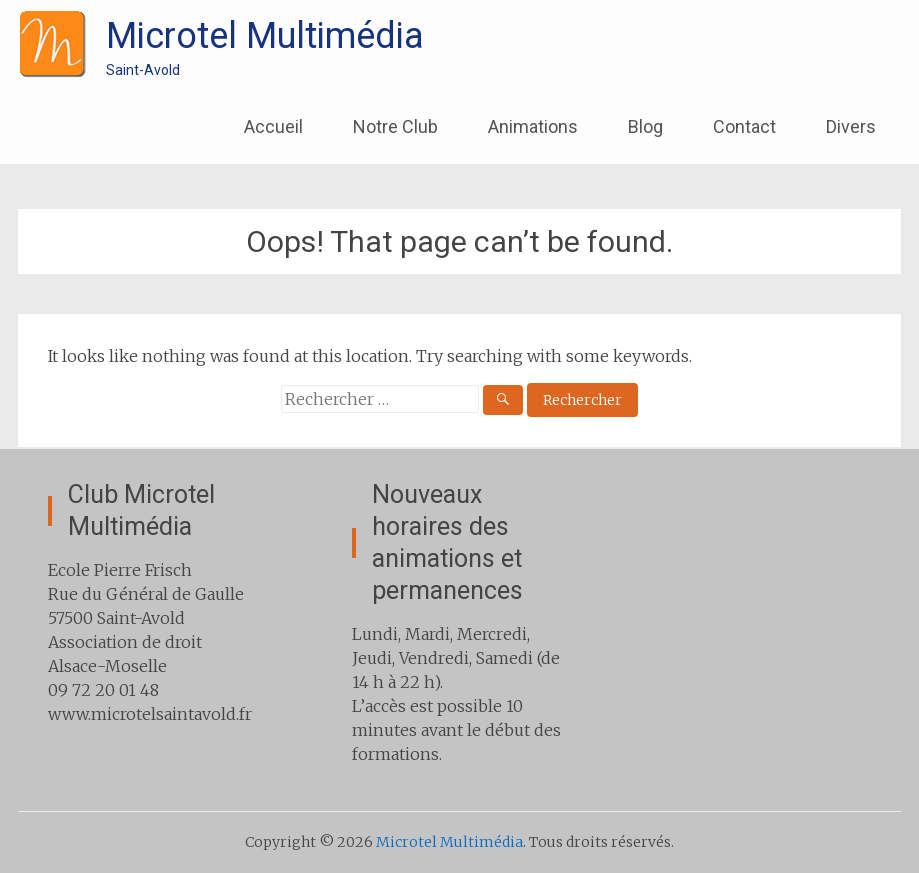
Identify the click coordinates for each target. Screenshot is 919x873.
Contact (744, 126)
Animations (533, 126)
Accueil (273, 126)
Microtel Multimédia (265, 36)
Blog (645, 126)
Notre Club (395, 126)
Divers (851, 126)
